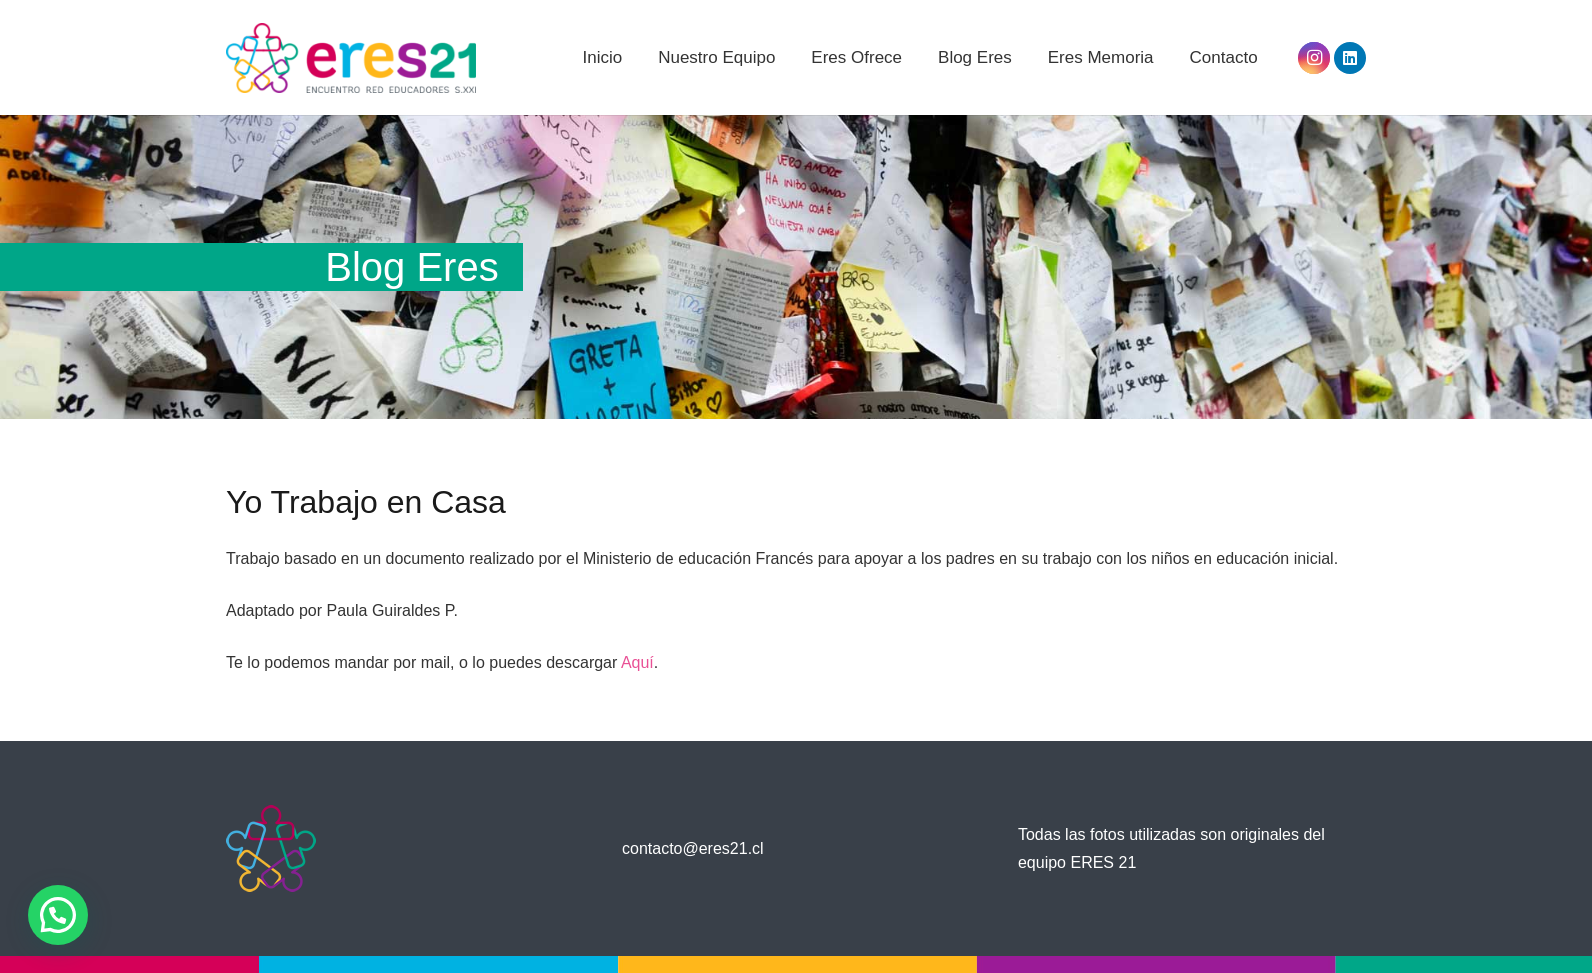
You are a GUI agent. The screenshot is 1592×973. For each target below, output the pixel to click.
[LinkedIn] (1350, 58)
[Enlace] (351, 58)
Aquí (637, 662)
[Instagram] (1314, 58)
